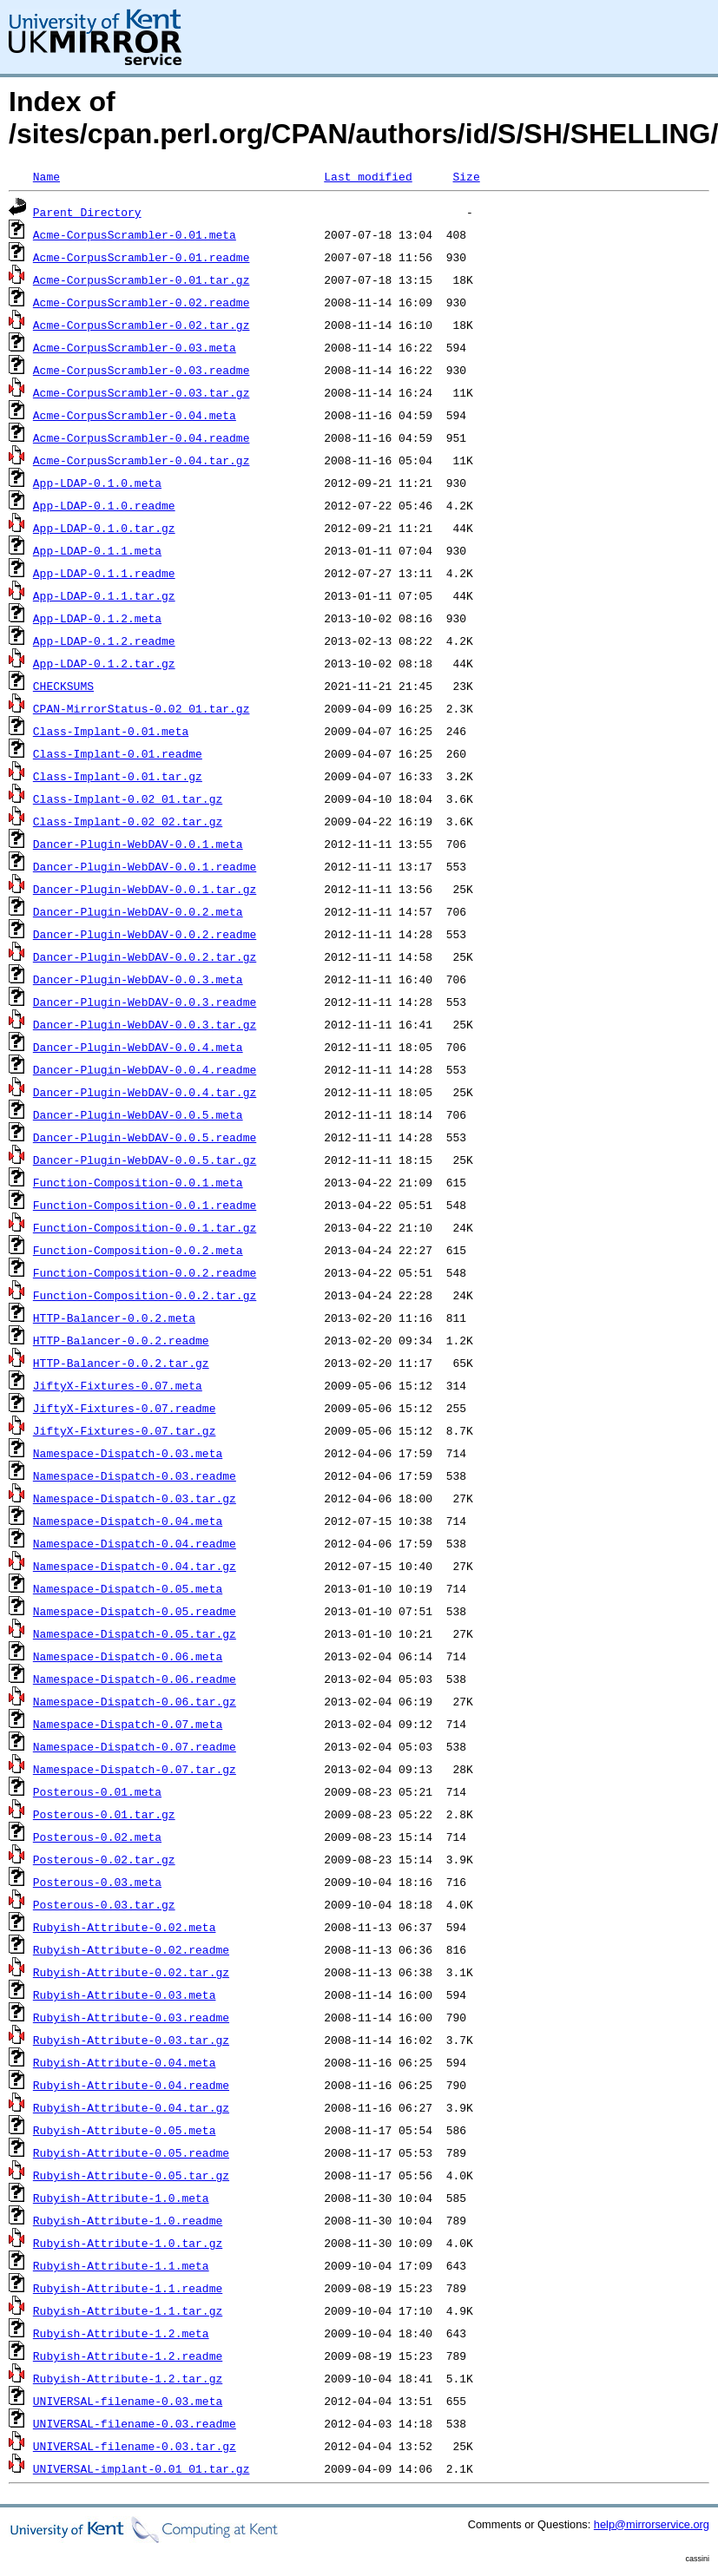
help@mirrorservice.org (651, 2524)
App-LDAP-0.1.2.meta (97, 618)
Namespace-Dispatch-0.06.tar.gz (134, 1701)
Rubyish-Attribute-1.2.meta (121, 2333)
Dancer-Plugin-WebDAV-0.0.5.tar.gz (144, 1159)
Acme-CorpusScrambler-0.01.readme (141, 257)
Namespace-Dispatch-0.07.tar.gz (134, 1769)
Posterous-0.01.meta (97, 1791)
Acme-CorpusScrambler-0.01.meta (134, 234)
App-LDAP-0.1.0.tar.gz (104, 528)
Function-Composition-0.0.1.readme (144, 1204)
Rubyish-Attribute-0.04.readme (131, 2085)
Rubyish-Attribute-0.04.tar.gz (131, 2107)
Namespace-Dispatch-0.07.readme (134, 1746)
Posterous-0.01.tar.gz (104, 1814)
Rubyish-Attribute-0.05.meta (124, 2130)
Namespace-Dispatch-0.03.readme (134, 1475)
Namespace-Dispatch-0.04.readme (134, 1543)
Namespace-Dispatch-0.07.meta (127, 1724)
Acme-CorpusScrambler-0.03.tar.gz (141, 392)
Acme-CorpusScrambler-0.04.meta (134, 415)
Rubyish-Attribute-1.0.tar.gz (127, 2243)
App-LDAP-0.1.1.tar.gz (104, 595)
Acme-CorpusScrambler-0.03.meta (134, 347)
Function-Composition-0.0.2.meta (138, 1250)
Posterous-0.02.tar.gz (104, 1859)
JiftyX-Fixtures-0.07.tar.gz (124, 1430)
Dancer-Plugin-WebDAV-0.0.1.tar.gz (144, 889)
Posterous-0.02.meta (97, 1836)
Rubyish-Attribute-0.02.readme (131, 1949)
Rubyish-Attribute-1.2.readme (127, 2355)
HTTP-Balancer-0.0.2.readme (121, 1340)
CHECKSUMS (63, 685)
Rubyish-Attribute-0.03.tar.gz (131, 2039)
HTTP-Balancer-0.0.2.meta (114, 1317)
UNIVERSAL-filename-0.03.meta (127, 2400)
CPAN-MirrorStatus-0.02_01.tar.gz (141, 708)
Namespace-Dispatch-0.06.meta (127, 1656)
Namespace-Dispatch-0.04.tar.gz (134, 1566)
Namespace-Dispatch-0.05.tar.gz (134, 1633)
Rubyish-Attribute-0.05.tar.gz (131, 2175)
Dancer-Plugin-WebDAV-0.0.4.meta (138, 1047)
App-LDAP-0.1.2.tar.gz (104, 663)
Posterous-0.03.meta (97, 1881)
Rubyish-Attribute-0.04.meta (124, 2062)
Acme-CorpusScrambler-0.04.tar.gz (141, 460)
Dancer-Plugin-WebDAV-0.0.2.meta (138, 911)
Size (465, 176)
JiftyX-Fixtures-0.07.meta (117, 1385)
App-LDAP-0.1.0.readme (104, 505)
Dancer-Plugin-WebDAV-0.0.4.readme (144, 1069)
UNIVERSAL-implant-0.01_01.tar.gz (141, 2468)
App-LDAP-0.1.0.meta (97, 482)
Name (46, 176)
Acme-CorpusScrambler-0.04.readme (141, 437)
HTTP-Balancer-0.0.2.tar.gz (121, 1362)
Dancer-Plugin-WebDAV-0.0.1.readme (144, 866)
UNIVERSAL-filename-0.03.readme (134, 2423)
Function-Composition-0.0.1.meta (138, 1182)
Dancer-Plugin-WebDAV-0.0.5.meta (138, 1114)
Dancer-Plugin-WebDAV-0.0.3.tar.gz (144, 1024)
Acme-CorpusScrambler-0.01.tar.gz (141, 279)
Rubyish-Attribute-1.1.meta (121, 2265)
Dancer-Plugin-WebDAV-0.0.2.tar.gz (144, 956)
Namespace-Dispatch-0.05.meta (127, 1588)
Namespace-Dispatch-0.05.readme (134, 1611)
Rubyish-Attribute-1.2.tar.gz (127, 2378)
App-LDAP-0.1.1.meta (97, 550)
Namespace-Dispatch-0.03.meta (127, 1453)
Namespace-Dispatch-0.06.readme (134, 1678)
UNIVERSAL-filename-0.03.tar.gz (134, 2446)
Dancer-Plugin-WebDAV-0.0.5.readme (144, 1137)
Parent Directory (87, 212)
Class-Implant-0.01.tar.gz (117, 776)
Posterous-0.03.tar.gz (104, 1904)
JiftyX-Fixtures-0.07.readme (124, 1408)
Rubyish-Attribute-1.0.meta (121, 2197)
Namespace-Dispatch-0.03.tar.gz (134, 1498)
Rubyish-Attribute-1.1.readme (127, 2288)
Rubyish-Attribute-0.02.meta (124, 1927)
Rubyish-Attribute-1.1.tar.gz (127, 2310)
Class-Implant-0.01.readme (117, 753)
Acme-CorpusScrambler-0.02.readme (141, 302)
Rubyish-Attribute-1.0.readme (127, 2220)
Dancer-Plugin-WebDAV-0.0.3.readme (144, 1001)
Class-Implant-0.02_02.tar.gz (127, 821)
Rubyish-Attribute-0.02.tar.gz (131, 1972)
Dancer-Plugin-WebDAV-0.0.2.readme (144, 934)
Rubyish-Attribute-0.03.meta (124, 1994)
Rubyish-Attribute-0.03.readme (131, 2017)
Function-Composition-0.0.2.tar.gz (144, 1295)
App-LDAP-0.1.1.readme (104, 573)
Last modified (368, 176)
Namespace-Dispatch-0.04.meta (127, 1520)
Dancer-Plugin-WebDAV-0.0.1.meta (138, 843)
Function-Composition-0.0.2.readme (144, 1272)
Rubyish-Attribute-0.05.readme (131, 2152)
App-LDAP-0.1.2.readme (104, 640)
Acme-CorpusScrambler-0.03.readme (141, 370)
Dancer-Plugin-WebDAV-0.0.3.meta (138, 979)
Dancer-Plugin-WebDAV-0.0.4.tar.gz (144, 1092)
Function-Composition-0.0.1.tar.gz (144, 1227)
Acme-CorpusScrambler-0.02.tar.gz (141, 324)
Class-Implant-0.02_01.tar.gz (127, 798)
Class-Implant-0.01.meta (110, 731)
